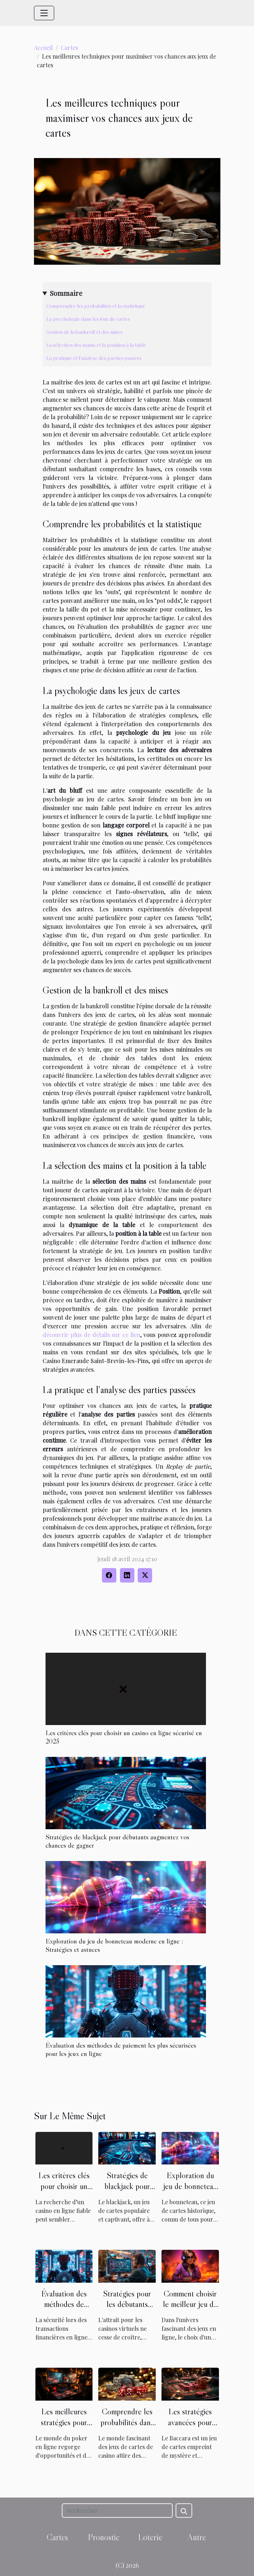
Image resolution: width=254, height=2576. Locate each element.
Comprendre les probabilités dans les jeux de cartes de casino (127, 2427)
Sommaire (66, 293)
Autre (196, 2537)
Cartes (69, 47)
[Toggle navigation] (44, 13)
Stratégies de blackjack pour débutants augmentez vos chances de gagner (117, 1840)
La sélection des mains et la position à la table (96, 345)
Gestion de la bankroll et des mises (84, 332)
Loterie (150, 2537)
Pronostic (104, 2537)
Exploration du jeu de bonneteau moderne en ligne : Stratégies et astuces (114, 1945)
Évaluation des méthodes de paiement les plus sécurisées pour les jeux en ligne (121, 2049)
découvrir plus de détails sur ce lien (91, 1334)
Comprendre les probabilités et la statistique (95, 306)
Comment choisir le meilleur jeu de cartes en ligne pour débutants (190, 2309)
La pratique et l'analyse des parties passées (94, 358)
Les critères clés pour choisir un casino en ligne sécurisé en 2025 (124, 1736)
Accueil (43, 47)
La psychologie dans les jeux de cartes (88, 319)
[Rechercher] (117, 2510)
